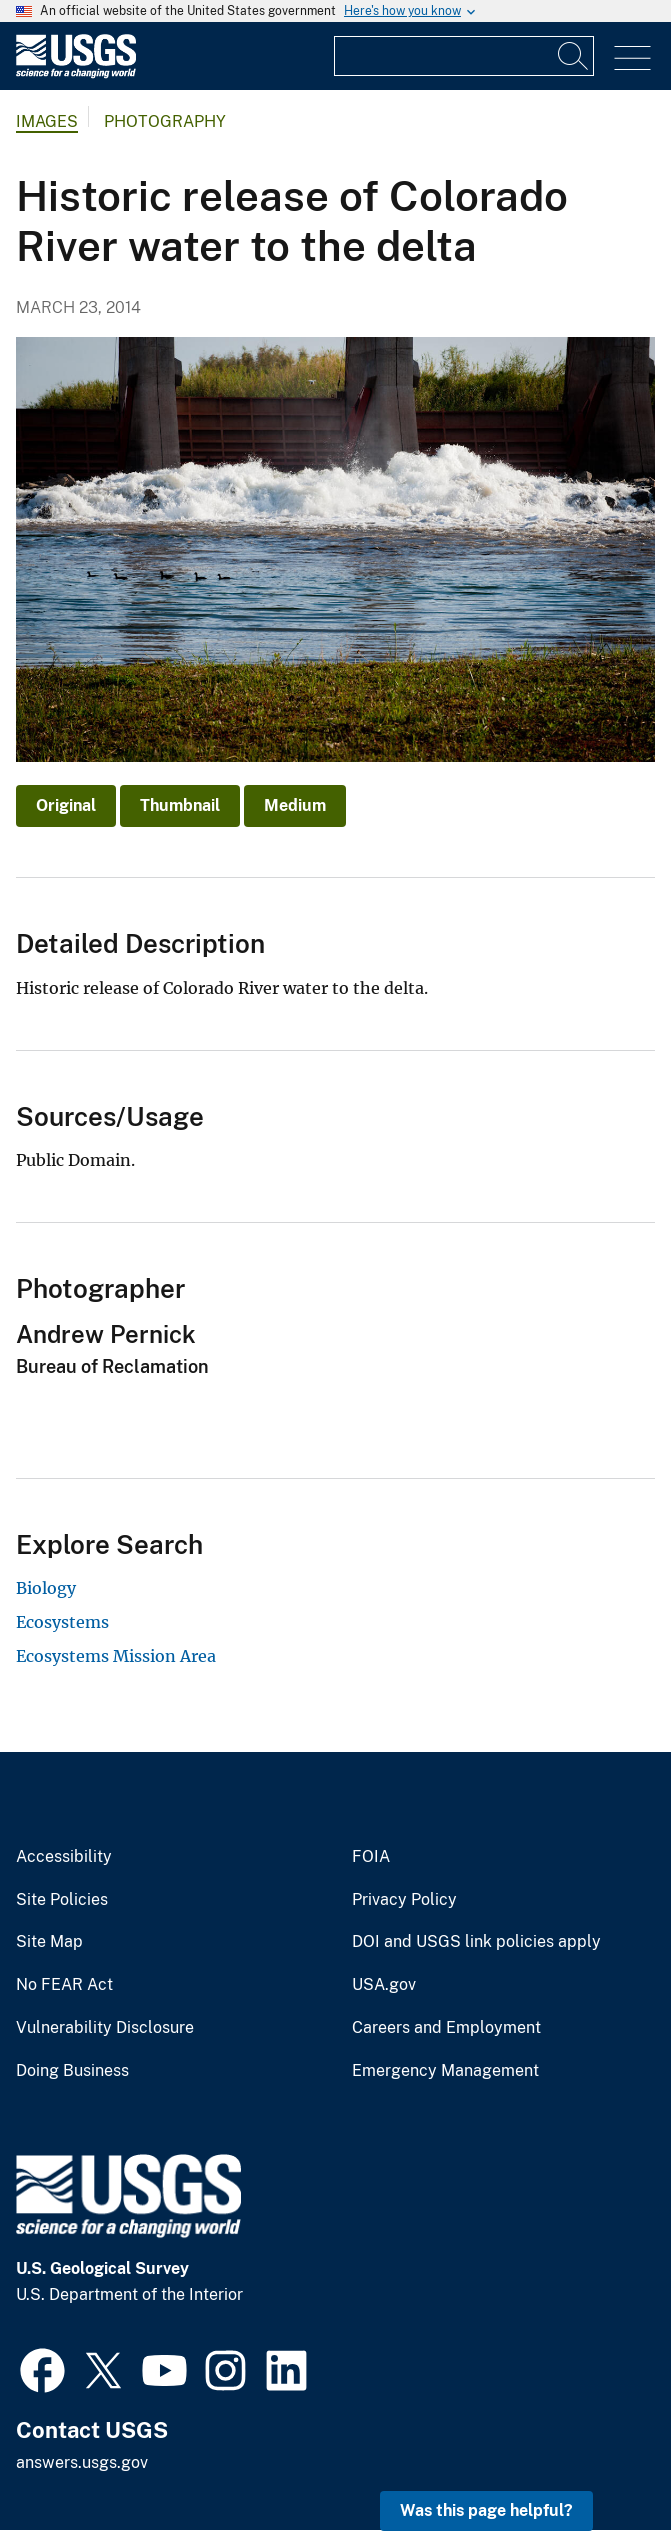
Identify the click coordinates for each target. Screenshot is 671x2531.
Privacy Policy (404, 1900)
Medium (295, 805)
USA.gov (384, 1985)
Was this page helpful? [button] (486, 2510)
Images (47, 121)
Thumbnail (180, 805)
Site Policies (62, 1900)
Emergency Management (445, 2071)
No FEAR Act (64, 1985)
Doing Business (72, 2071)
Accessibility (64, 1857)
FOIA (371, 1857)
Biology (46, 1588)
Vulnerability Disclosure (105, 2028)
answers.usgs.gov (82, 2462)
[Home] (76, 73)
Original (66, 805)
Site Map (49, 1942)
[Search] (574, 56)
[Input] (464, 56)
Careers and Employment (446, 2028)
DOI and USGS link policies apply (476, 1942)
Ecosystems (62, 1622)
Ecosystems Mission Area (116, 1656)
